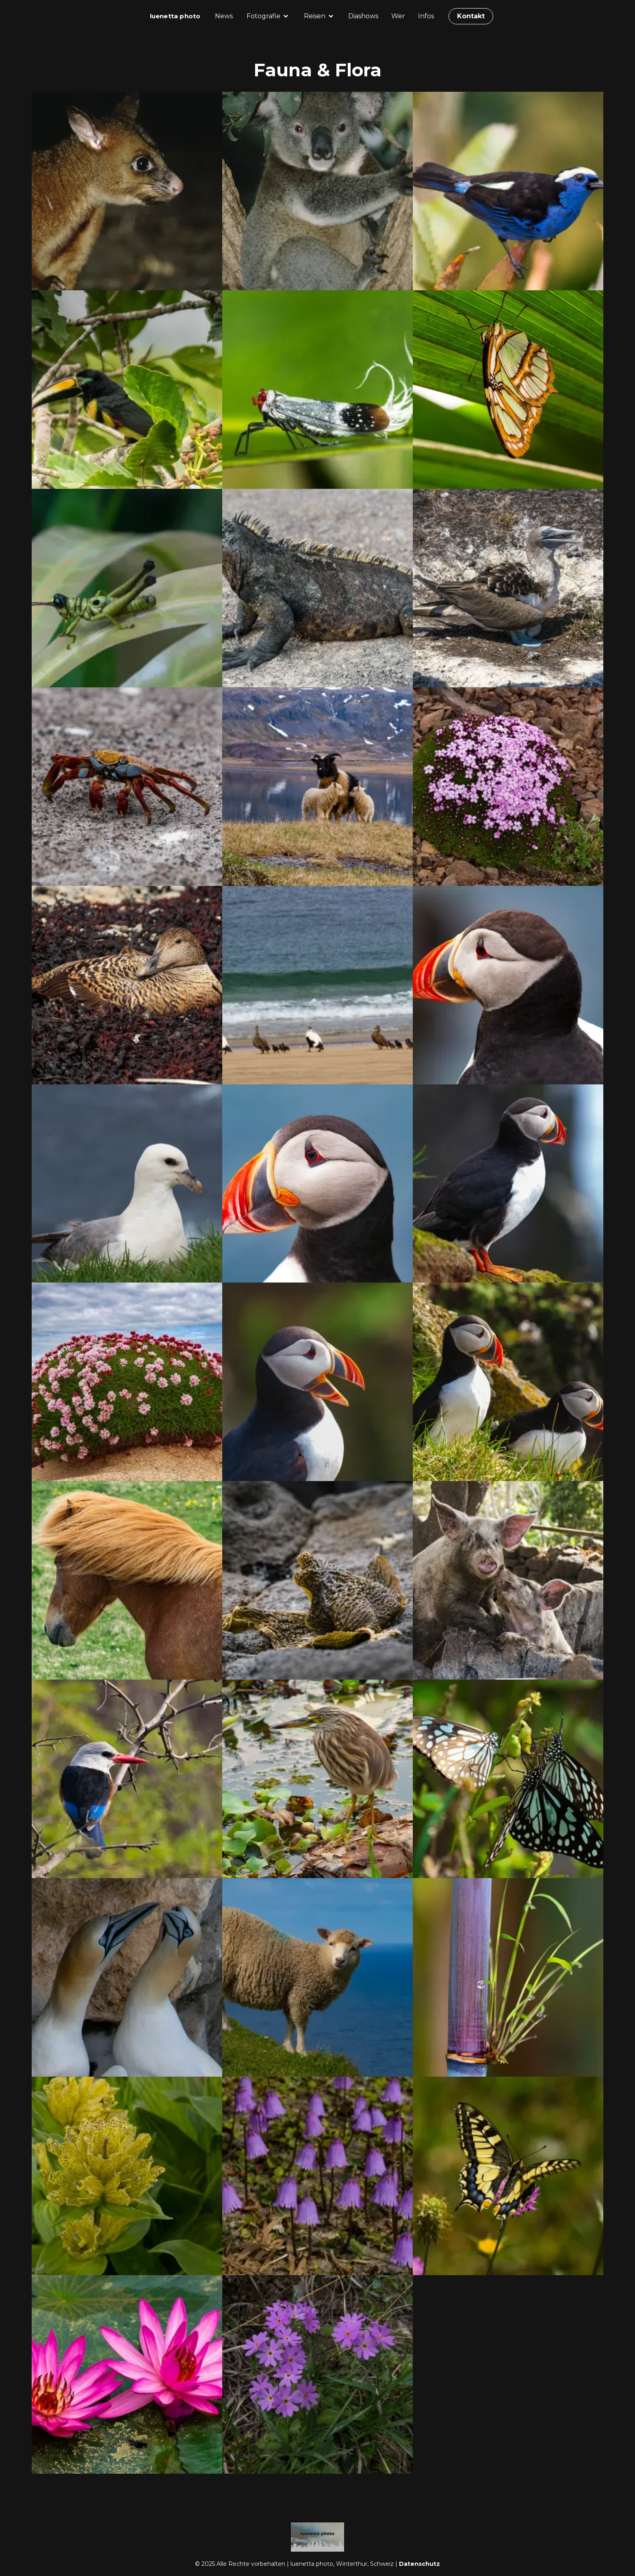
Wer (398, 16)
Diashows (363, 16)
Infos (426, 16)
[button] (268, 16)
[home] (175, 16)
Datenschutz (419, 2563)
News (224, 16)
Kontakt (471, 16)
